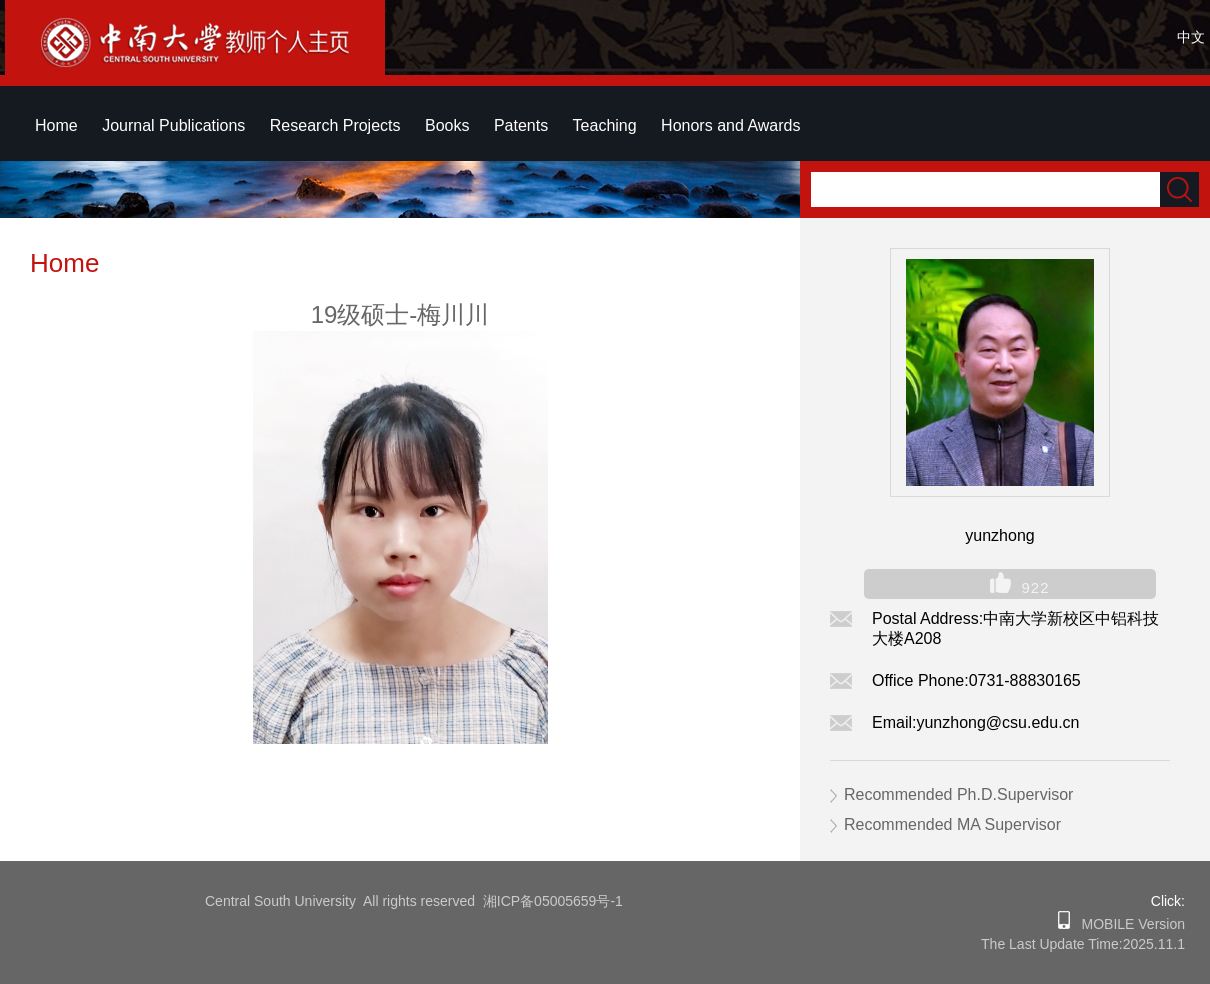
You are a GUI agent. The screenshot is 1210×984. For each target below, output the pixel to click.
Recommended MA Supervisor (952, 824)
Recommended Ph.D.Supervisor (958, 794)
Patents (521, 125)
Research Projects (335, 125)
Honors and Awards (730, 125)
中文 (1191, 37)
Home (56, 125)
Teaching (605, 125)
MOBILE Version (1127, 924)
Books (447, 125)
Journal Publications (173, 125)
